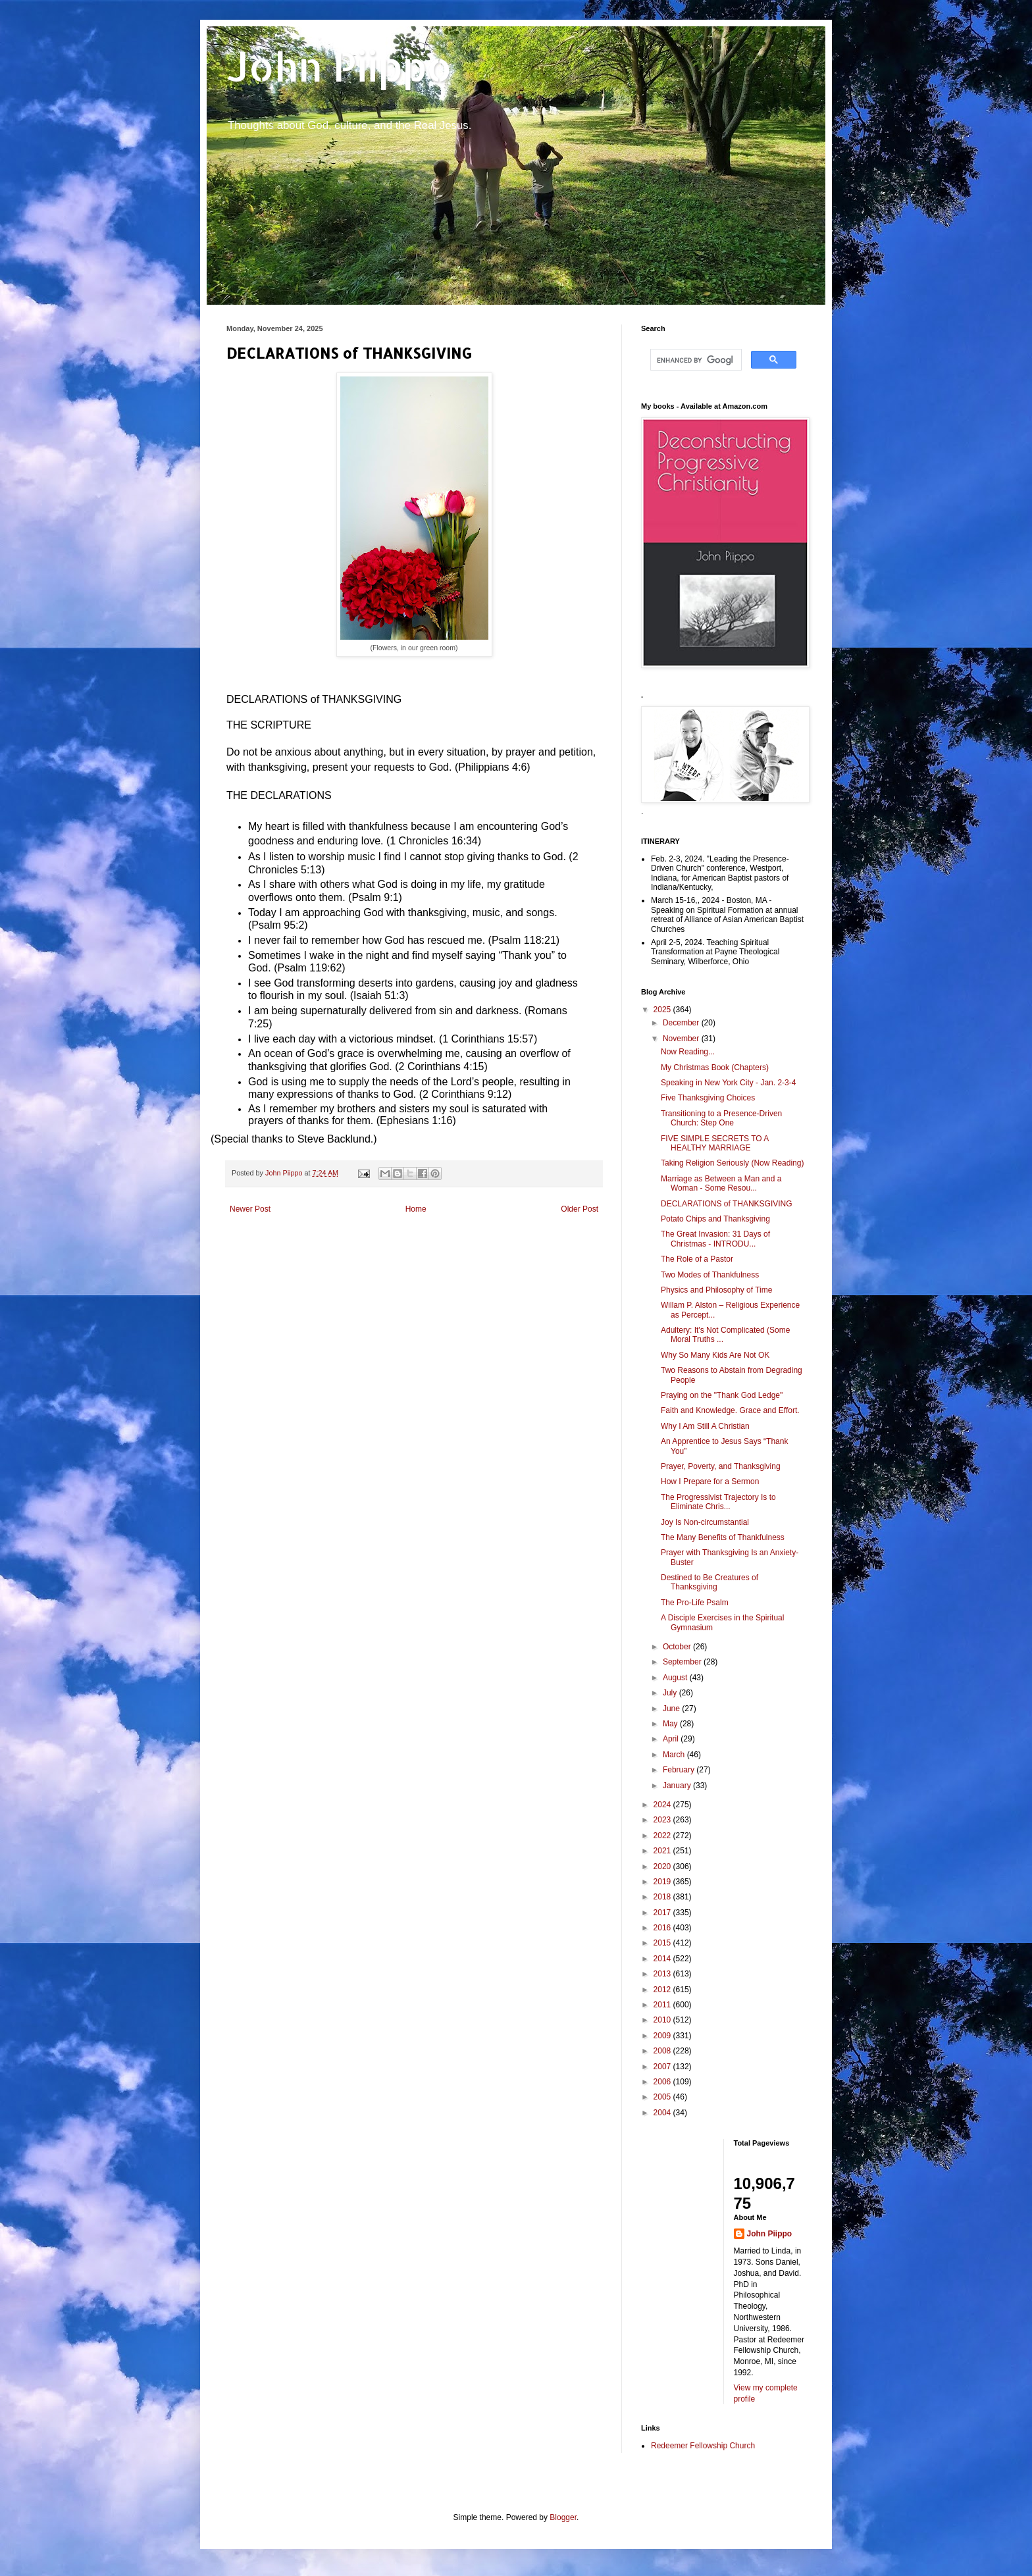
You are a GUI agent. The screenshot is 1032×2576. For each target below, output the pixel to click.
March (675, 1754)
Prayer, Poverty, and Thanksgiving (721, 1466)
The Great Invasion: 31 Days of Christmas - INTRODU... (715, 1238)
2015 (663, 1942)
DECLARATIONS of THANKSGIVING (726, 1203)
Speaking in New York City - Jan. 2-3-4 (728, 1082)
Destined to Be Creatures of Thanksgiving (709, 1582)
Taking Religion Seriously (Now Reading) (732, 1163)
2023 (663, 1819)
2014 (663, 1958)
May (671, 1723)
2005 (663, 2096)
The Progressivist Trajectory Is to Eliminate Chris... (718, 1502)
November (682, 1038)
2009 (663, 2035)
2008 (663, 2050)
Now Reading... (688, 1051)
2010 (663, 2019)
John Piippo (339, 66)
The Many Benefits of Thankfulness (723, 1537)
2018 (663, 1896)
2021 (663, 1850)
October (678, 1646)
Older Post (579, 1209)
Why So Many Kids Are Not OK (715, 1355)
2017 (663, 1912)
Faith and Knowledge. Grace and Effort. (730, 1410)
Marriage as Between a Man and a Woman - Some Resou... (721, 1183)
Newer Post (250, 1209)
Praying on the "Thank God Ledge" (722, 1395)
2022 (663, 1835)
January (678, 1785)
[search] (695, 360)
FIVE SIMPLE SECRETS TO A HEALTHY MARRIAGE (715, 1143)
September (683, 1661)
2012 (663, 1989)
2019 (663, 1881)
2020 (663, 1866)
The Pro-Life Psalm (695, 1602)
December (682, 1022)
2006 (663, 2081)
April (672, 1738)
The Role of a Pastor (697, 1259)
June (672, 1708)
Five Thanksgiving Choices (708, 1097)
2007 (663, 2066)
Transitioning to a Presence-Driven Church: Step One (721, 1118)
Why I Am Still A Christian (705, 1426)
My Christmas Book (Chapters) (715, 1067)
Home (415, 1209)
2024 (663, 1804)
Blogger (563, 2517)
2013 (663, 1973)
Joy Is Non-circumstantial (705, 1522)
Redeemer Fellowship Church (703, 2445)
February (679, 1769)
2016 (663, 1927)
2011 (663, 2004)
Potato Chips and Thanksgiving (715, 1219)
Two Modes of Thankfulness (710, 1274)
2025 (663, 1009)
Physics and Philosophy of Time (716, 1290)
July (671, 1692)
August (676, 1677)
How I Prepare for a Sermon (710, 1481)
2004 (663, 2112)
